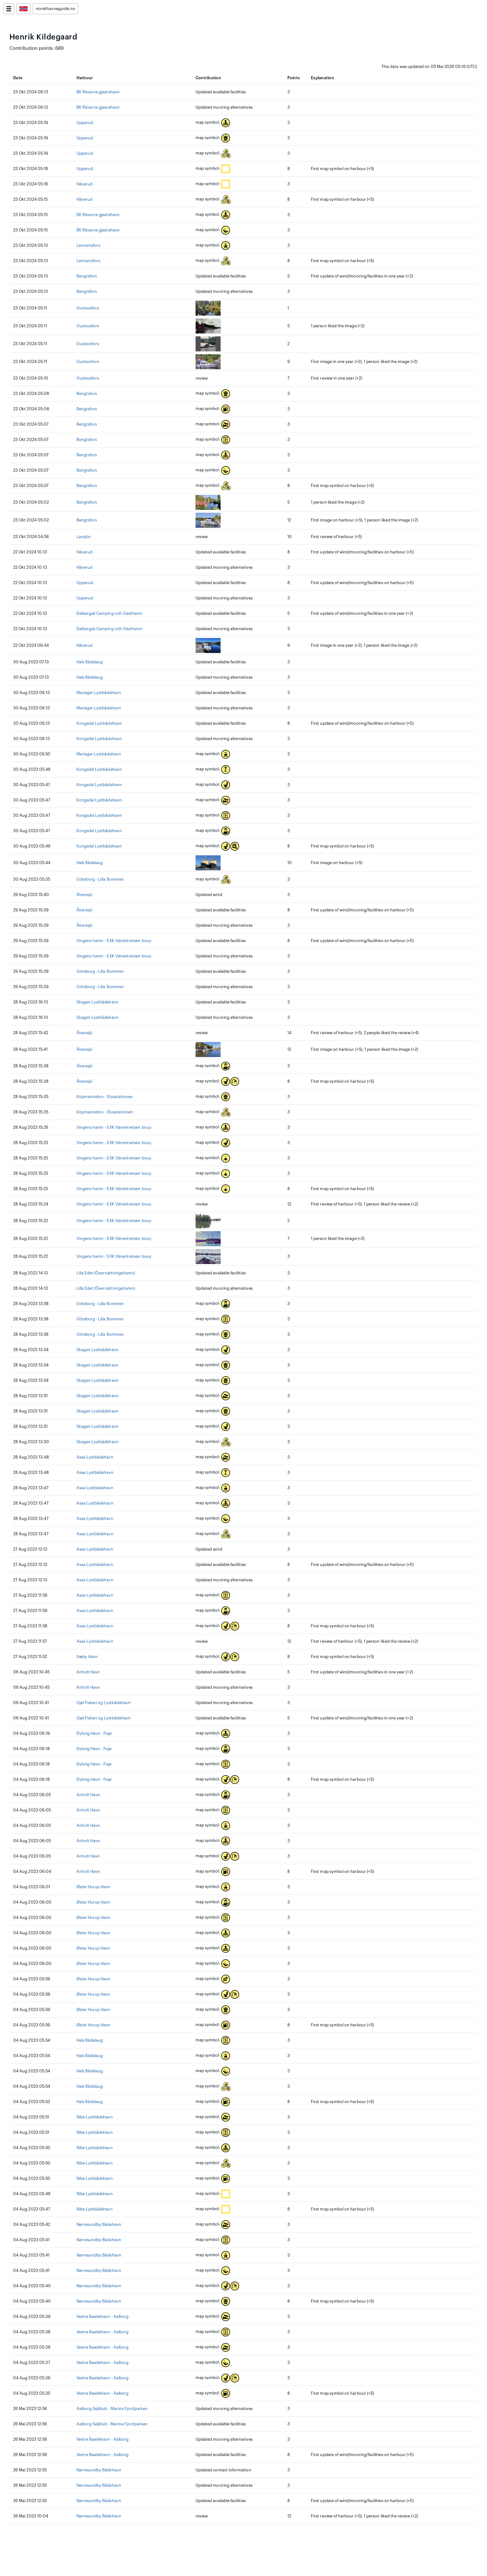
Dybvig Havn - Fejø (94, 1733)
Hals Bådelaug (89, 662)
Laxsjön (83, 537)
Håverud (84, 184)
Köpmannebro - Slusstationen (104, 1097)
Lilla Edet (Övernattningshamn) (105, 1273)
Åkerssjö (84, 895)
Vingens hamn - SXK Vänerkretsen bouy (113, 941)
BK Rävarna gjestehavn (98, 92)
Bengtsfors (86, 276)
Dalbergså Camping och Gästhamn (109, 613)
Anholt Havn (88, 1672)
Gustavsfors (87, 308)
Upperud (84, 123)
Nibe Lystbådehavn (94, 2117)
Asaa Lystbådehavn (94, 1457)
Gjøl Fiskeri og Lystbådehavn (103, 1703)
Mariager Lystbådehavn (98, 693)
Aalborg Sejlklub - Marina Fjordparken (112, 2409)
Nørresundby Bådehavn (98, 2224)
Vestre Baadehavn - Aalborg (102, 2317)
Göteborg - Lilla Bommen (100, 879)
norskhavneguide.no (55, 9)
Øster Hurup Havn (93, 1887)
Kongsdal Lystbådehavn (99, 723)
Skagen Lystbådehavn (97, 1002)
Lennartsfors (88, 245)
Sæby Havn (87, 1657)
